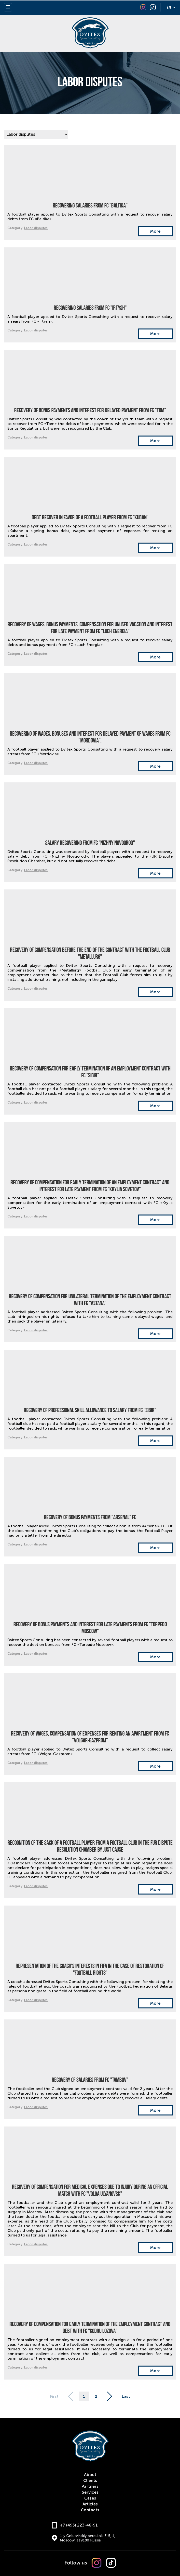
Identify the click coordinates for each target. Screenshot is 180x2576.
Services (90, 2492)
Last (126, 2396)
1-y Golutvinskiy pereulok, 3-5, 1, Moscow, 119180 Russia (87, 2538)
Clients (90, 2480)
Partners (90, 2486)
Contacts (90, 2509)
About (90, 2474)
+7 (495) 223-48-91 (79, 2525)
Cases (90, 2498)
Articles (90, 2504)
